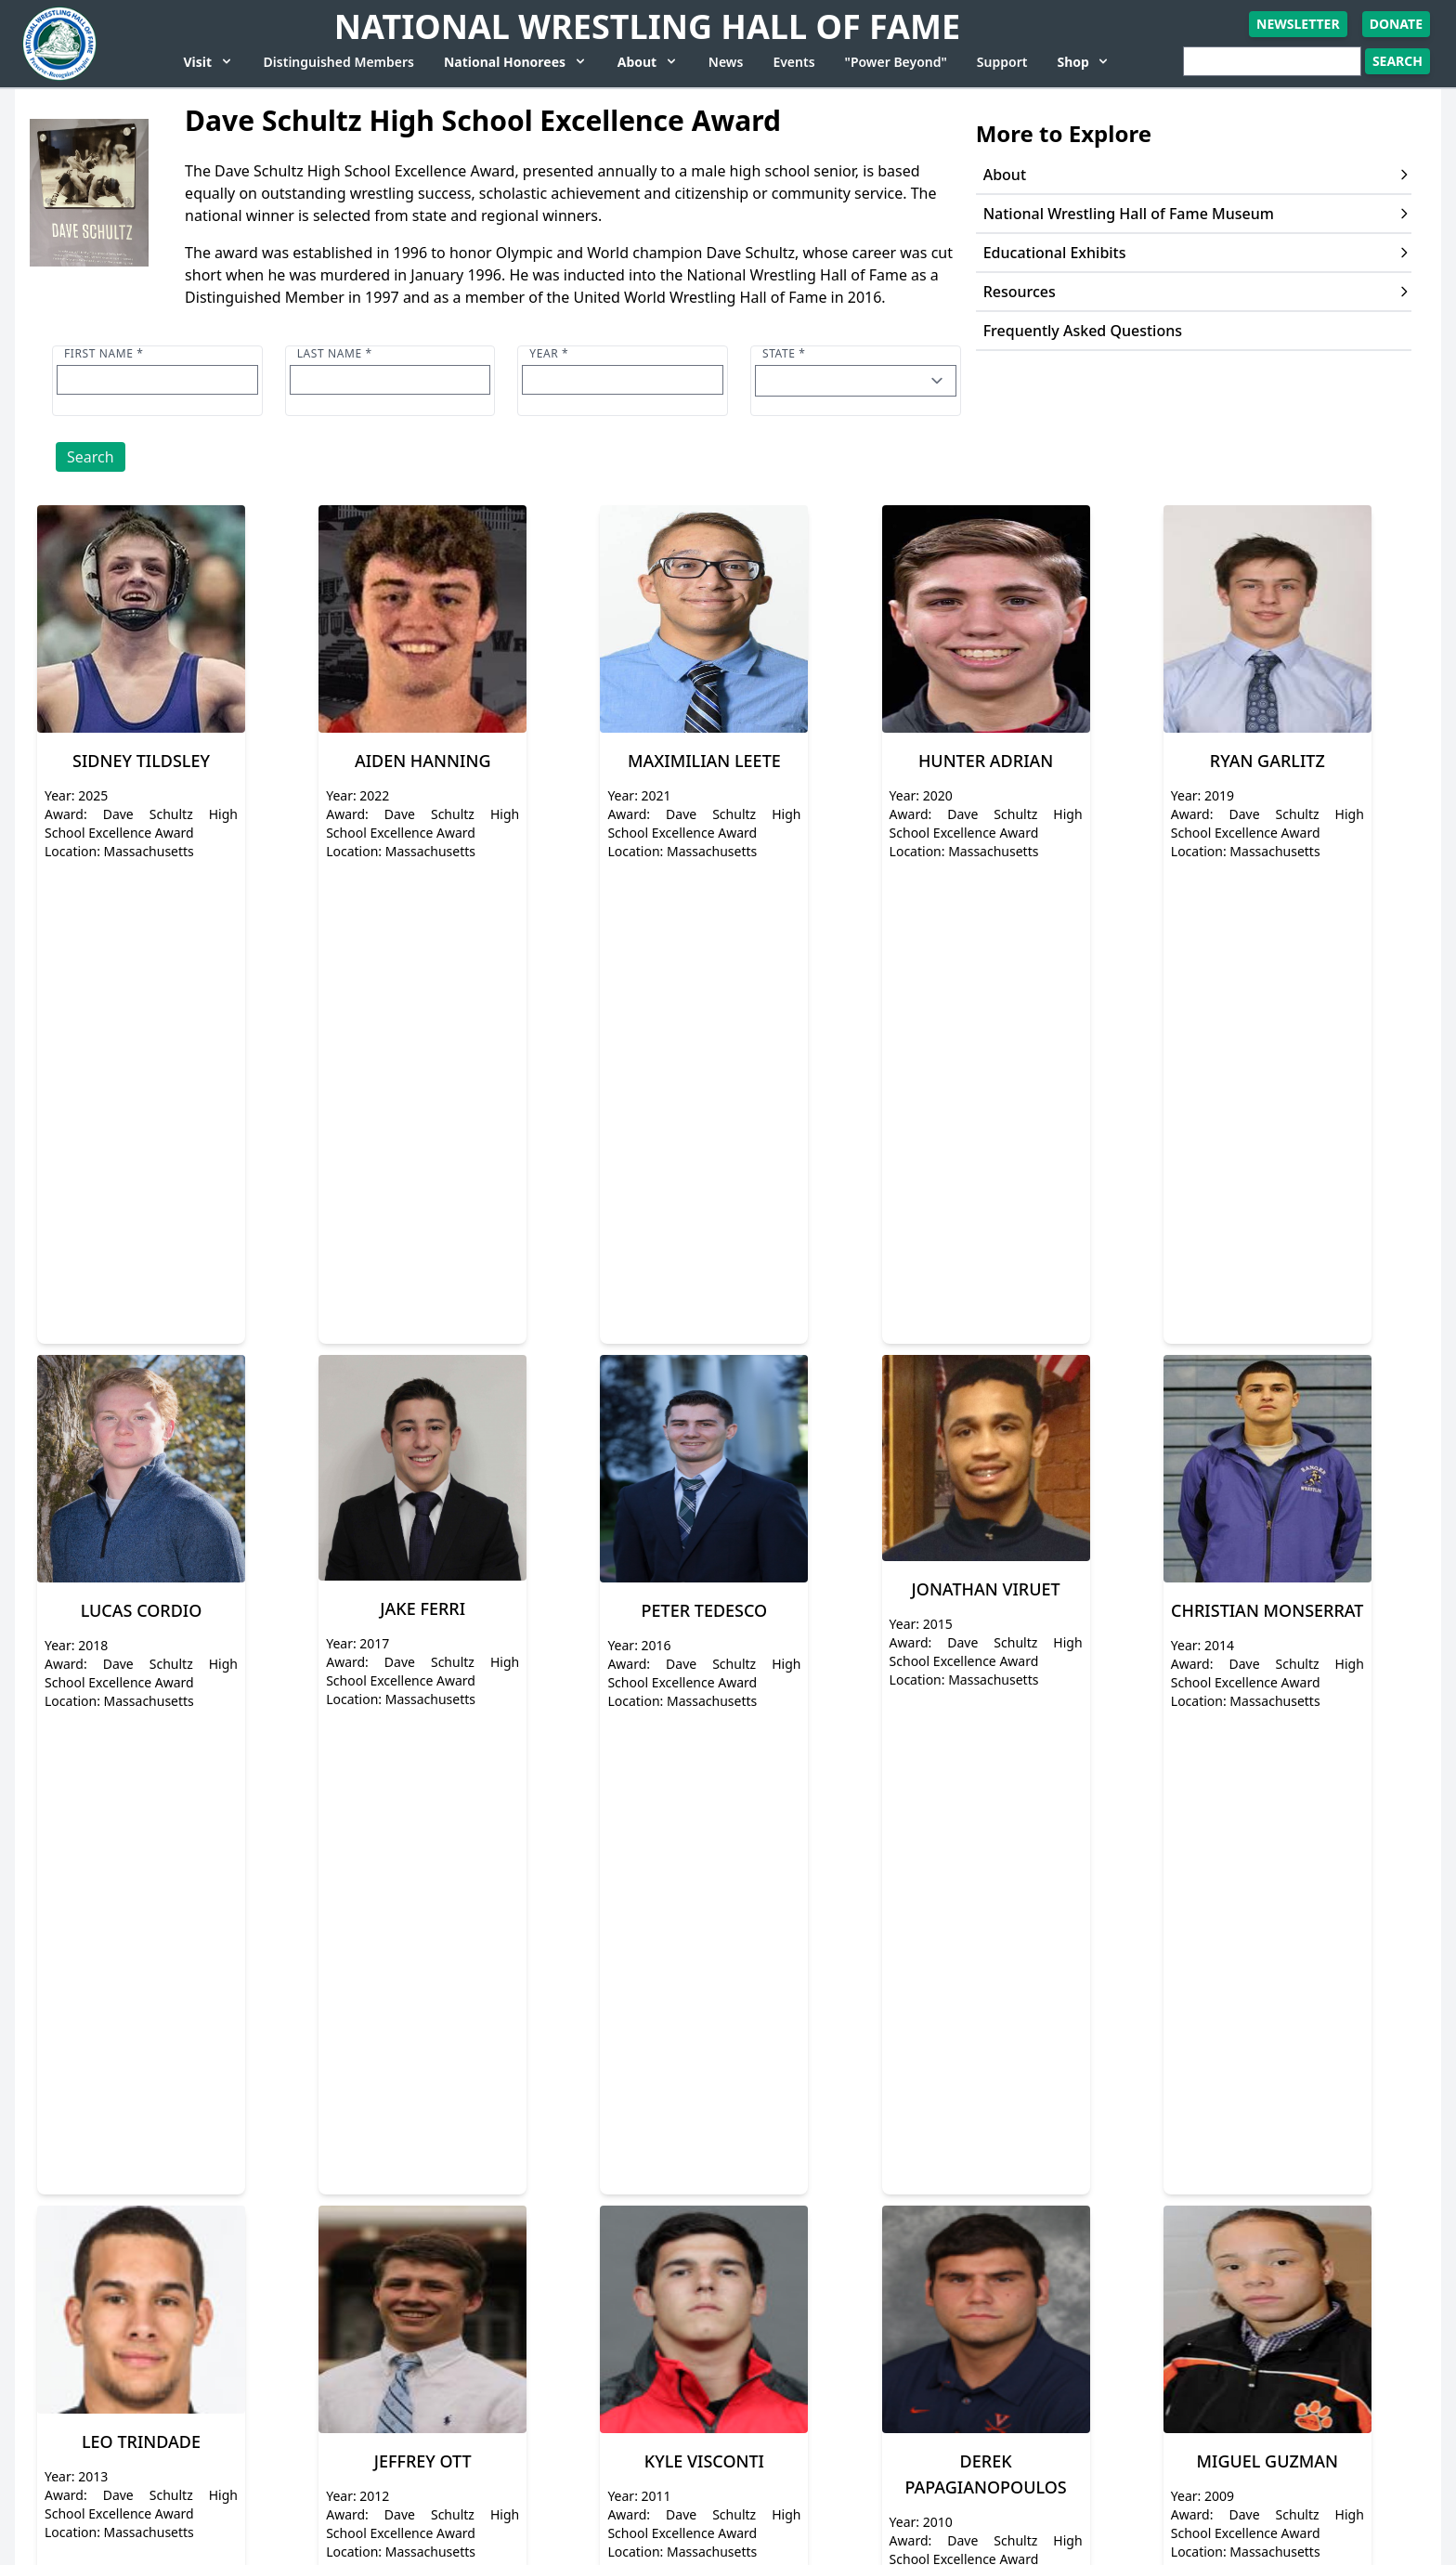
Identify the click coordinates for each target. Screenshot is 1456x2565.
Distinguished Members (339, 62)
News (726, 62)
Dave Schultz (750, 252)
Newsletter (1298, 24)
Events (793, 62)
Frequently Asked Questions (1082, 330)
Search (90, 457)
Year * (548, 353)
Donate (1396, 24)
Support (1002, 62)
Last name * (334, 353)
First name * (103, 353)
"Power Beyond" (896, 62)
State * (784, 353)
